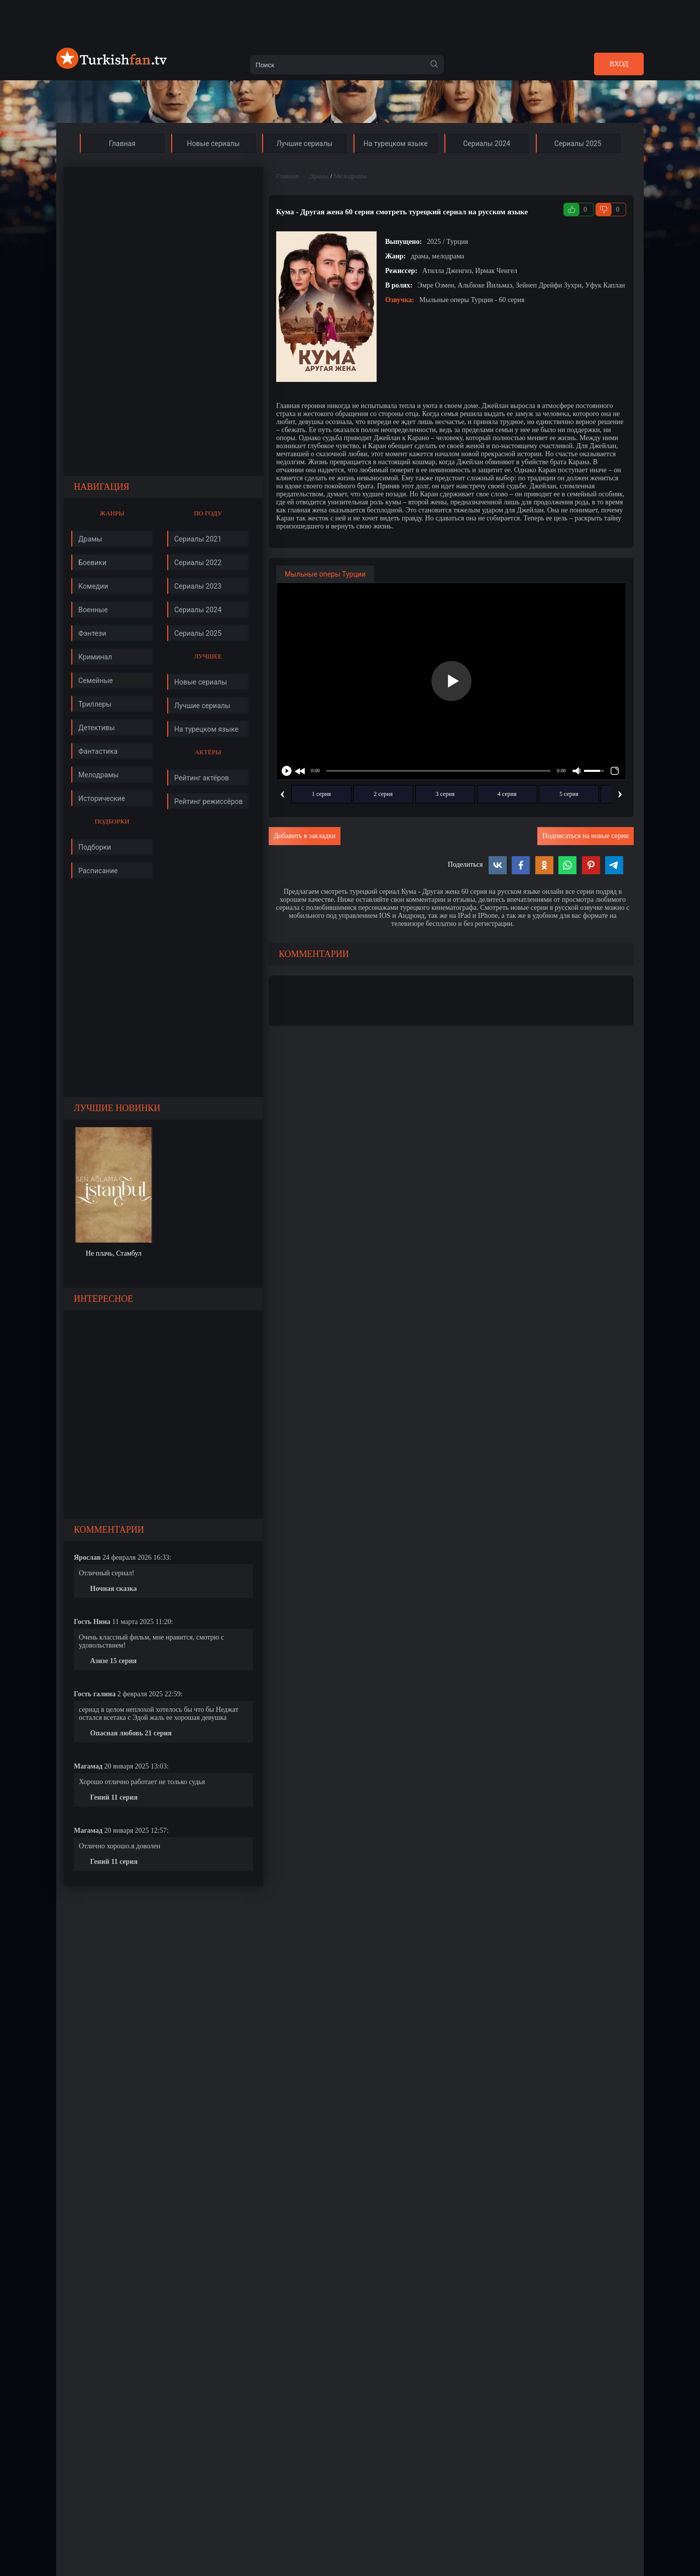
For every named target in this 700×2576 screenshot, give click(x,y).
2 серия (383, 793)
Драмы (318, 176)
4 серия (507, 793)
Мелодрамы (350, 176)
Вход (619, 64)
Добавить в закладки (304, 836)
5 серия (568, 793)
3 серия (445, 793)
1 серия (321, 793)
